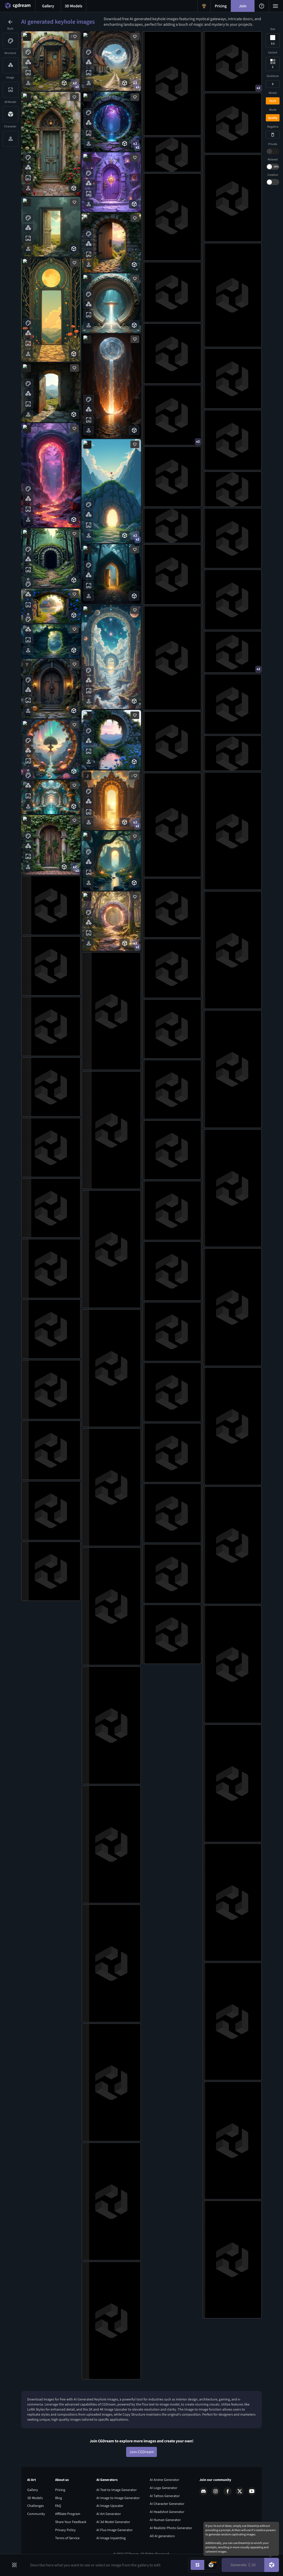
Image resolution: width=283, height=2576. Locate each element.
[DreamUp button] (271, 2565)
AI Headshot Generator (167, 2511)
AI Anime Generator (164, 2479)
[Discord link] (203, 2491)
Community (36, 2513)
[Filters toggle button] (14, 2565)
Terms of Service (67, 2538)
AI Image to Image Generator (118, 2498)
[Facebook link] (228, 2491)
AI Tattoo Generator (165, 2496)
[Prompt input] (105, 2565)
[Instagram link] (215, 2491)
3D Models (35, 2498)
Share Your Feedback (70, 2522)
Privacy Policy (65, 2530)
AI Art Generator (108, 2513)
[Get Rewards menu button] (204, 6)
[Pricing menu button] (221, 6)
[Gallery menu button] (48, 6)
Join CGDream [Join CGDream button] (141, 2452)
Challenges (35, 2505)
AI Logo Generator (163, 2488)
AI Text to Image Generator (116, 2490)
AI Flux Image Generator (114, 2530)
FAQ (58, 2505)
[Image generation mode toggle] (197, 2565)
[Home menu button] (17, 6)
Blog (58, 2498)
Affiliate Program (67, 2513)
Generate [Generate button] (243, 2565)
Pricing (60, 2490)
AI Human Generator (165, 2520)
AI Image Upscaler (109, 2505)
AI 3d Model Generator (113, 2522)
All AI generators (162, 2536)
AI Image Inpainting (111, 2538)
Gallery (32, 2490)
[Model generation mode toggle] (211, 2565)
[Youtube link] (252, 2491)
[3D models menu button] (73, 6)
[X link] (240, 2491)
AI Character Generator (167, 2503)
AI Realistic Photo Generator (171, 2528)
